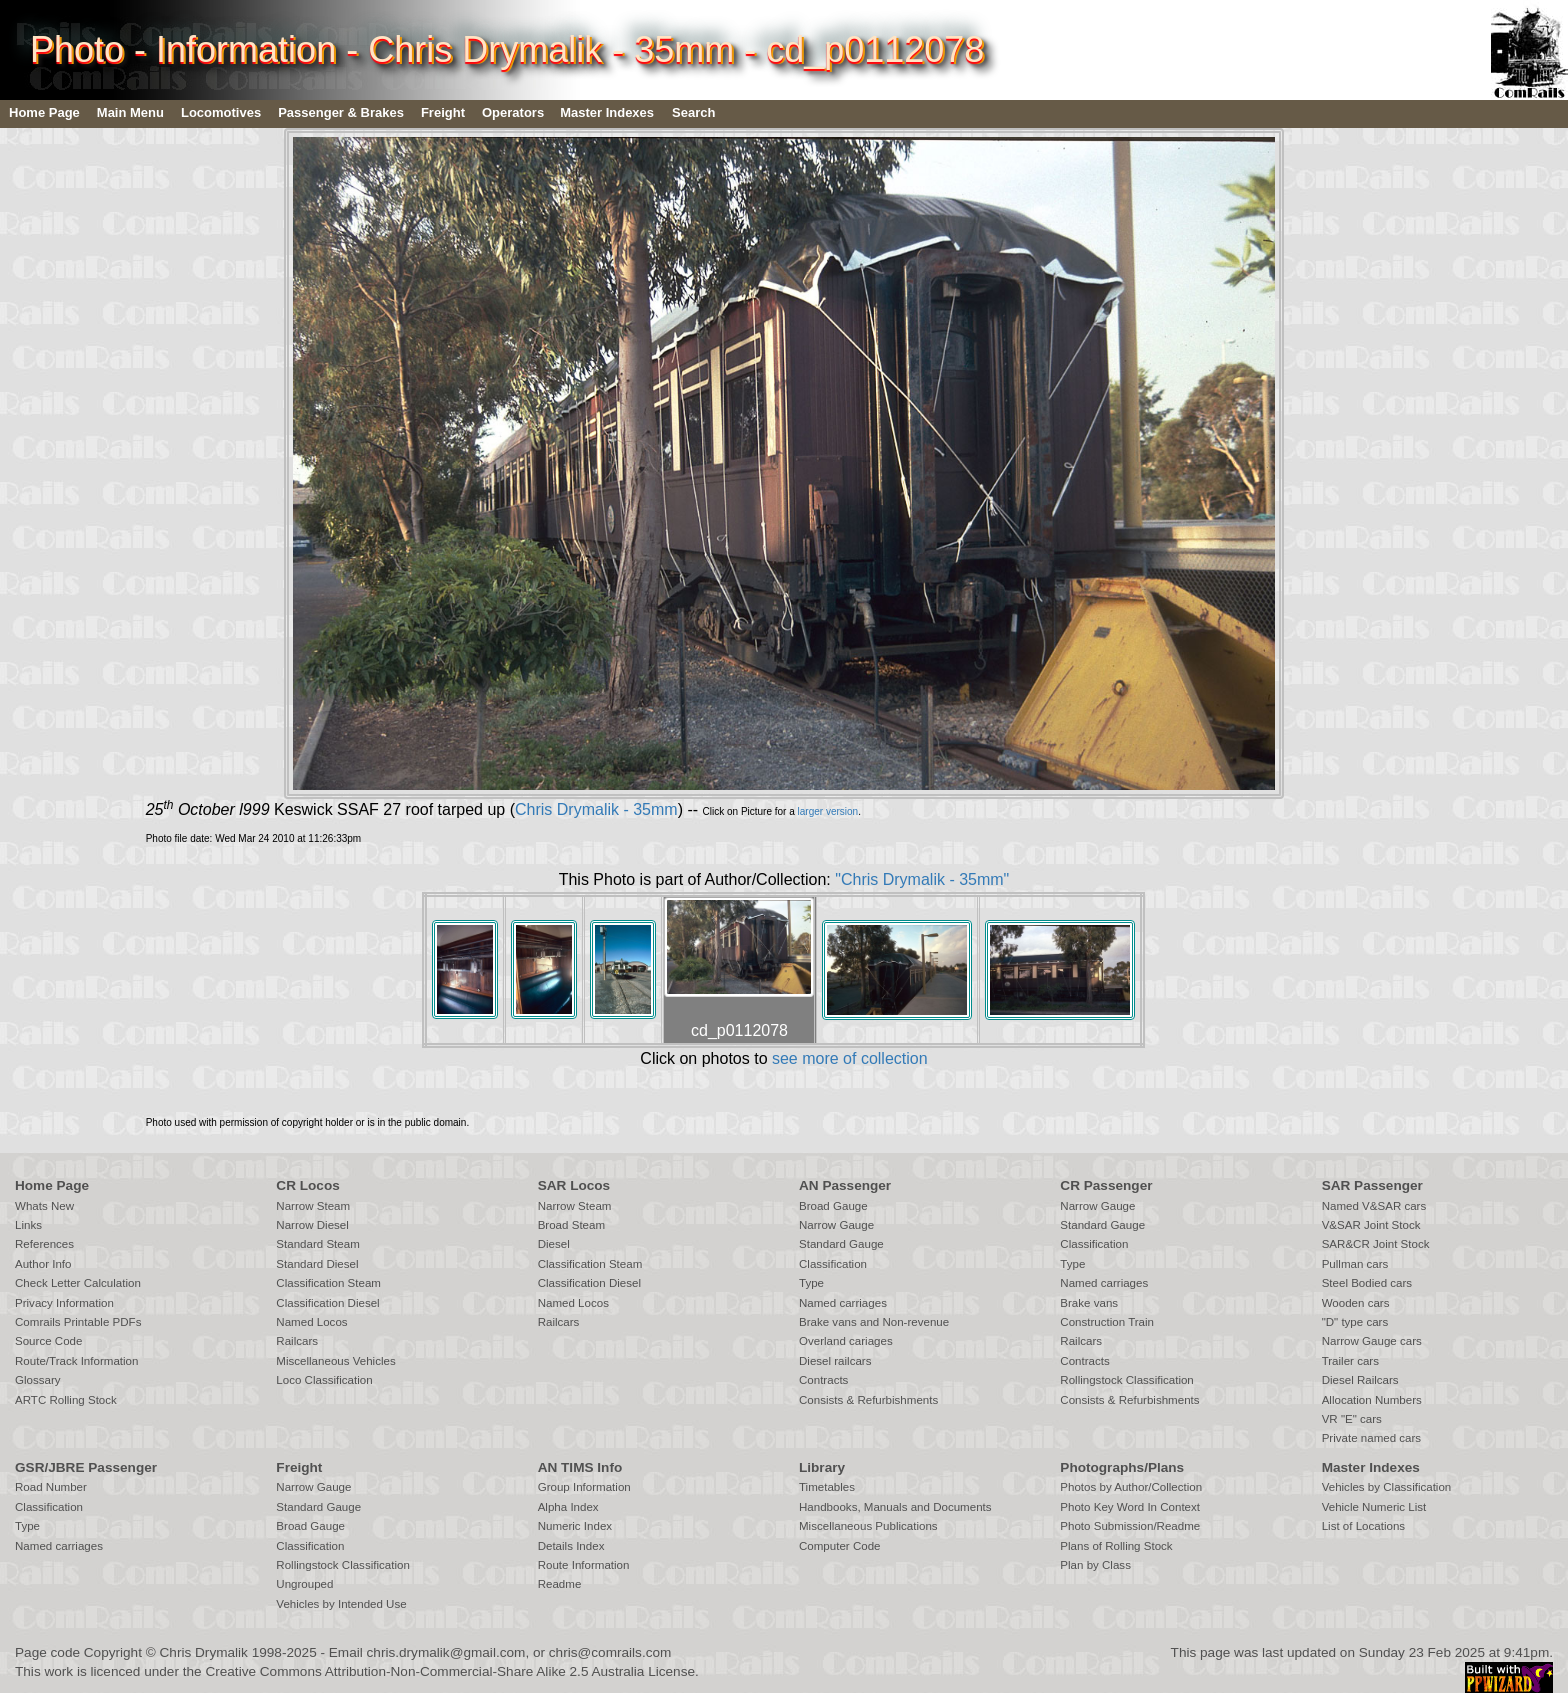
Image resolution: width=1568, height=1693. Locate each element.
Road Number (51, 1487)
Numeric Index (575, 1526)
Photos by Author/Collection (1131, 1487)
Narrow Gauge (836, 1225)
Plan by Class (1095, 1565)
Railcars (297, 1341)
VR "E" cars (1352, 1419)
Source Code (48, 1341)
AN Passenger (845, 1185)
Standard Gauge (841, 1244)
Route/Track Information (76, 1361)
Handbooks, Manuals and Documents (895, 1507)
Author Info (43, 1264)
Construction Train (1107, 1322)
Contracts (823, 1380)
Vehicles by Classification (1387, 1487)
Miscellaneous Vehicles (335, 1361)
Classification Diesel (327, 1303)
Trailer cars (1350, 1361)
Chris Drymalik (204, 1652)
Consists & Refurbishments (868, 1400)
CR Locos (307, 1185)
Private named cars (1371, 1438)
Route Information (584, 1565)
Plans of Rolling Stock (1116, 1546)
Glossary (38, 1380)
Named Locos (311, 1322)
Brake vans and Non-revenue (874, 1322)
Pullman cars (1355, 1264)
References (44, 1244)
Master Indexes (607, 112)
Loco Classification (324, 1380)
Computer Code (840, 1546)
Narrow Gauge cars (1372, 1341)
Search (693, 112)
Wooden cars (1356, 1303)
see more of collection (850, 1058)
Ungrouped (304, 1584)
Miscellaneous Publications (868, 1526)
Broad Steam (571, 1225)
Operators (513, 112)
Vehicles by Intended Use (341, 1604)
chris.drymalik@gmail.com (446, 1652)
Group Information (584, 1487)
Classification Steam (328, 1283)
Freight (443, 112)
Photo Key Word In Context (1130, 1507)
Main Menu (130, 112)
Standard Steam (317, 1244)
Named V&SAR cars (1374, 1206)
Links (28, 1225)
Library (822, 1467)
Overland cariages (846, 1341)
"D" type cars (1355, 1322)
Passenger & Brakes (341, 112)
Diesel (554, 1244)
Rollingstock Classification (1126, 1380)
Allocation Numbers (1372, 1400)
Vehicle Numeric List (1374, 1507)
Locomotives (221, 112)
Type (811, 1283)
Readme (560, 1584)
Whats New (44, 1206)
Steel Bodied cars (1367, 1283)
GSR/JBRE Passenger (86, 1467)
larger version (828, 811)
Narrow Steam (313, 1206)
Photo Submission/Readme (1130, 1526)
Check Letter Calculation (78, 1283)
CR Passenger (1106, 1185)
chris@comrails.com (610, 1652)
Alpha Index (568, 1507)
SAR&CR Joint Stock (1376, 1244)
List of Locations (1363, 1526)
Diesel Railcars (1360, 1380)
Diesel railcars (835, 1361)
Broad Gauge (833, 1206)
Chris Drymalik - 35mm (596, 809)
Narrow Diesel (312, 1225)
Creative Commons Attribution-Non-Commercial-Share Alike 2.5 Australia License (450, 1671)
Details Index (571, 1546)
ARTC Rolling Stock (66, 1400)
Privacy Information (64, 1303)
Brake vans (1089, 1303)
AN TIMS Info (580, 1467)
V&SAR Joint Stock (1371, 1225)
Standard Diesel (317, 1264)
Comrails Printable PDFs (78, 1322)
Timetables (827, 1487)
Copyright (113, 1652)
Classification (833, 1264)
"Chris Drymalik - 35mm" (922, 879)
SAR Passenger (1372, 1185)
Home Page (44, 112)
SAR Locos (574, 1185)
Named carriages (843, 1303)
